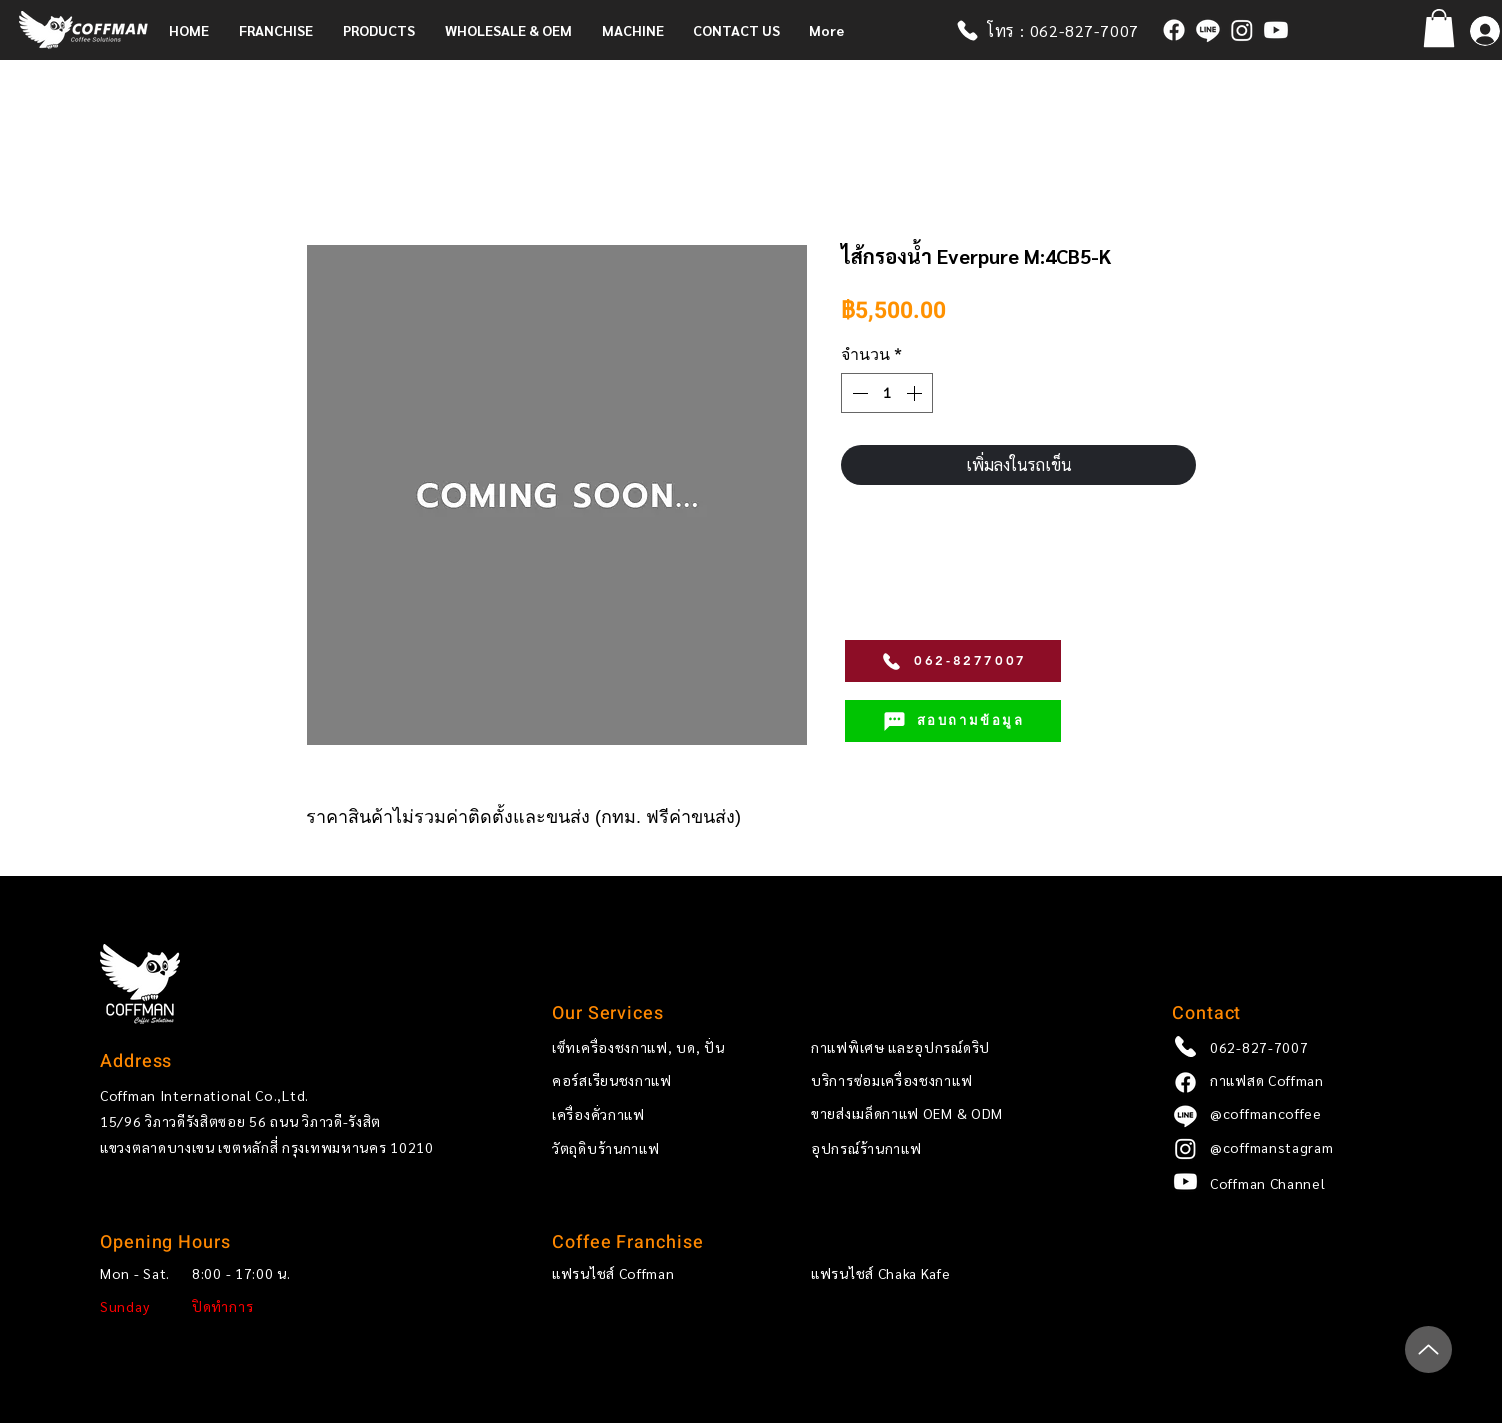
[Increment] (916, 393)
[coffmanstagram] (1242, 30)
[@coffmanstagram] (1305, 1148)
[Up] (1428, 1349)
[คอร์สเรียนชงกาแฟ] (647, 1081)
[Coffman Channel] (1305, 1184)
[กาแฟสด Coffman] (1174, 30)
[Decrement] (858, 393)
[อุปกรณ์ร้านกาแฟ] (945, 1149)
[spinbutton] (887, 393)
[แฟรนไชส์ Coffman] (647, 1274)
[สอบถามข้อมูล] (953, 721)
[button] (281, 30)
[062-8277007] (953, 661)
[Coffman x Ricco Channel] (1276, 30)
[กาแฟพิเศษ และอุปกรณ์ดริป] (945, 1047)
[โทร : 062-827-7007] (1057, 30)
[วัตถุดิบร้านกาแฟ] (647, 1149)
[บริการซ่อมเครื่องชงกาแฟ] (945, 1081)
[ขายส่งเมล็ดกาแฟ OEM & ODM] (945, 1114)
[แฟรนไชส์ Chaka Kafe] (906, 1274)
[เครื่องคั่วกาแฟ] (647, 1115)
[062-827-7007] (1305, 1047)
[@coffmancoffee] (1208, 30)
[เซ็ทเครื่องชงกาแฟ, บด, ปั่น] (647, 1047)
